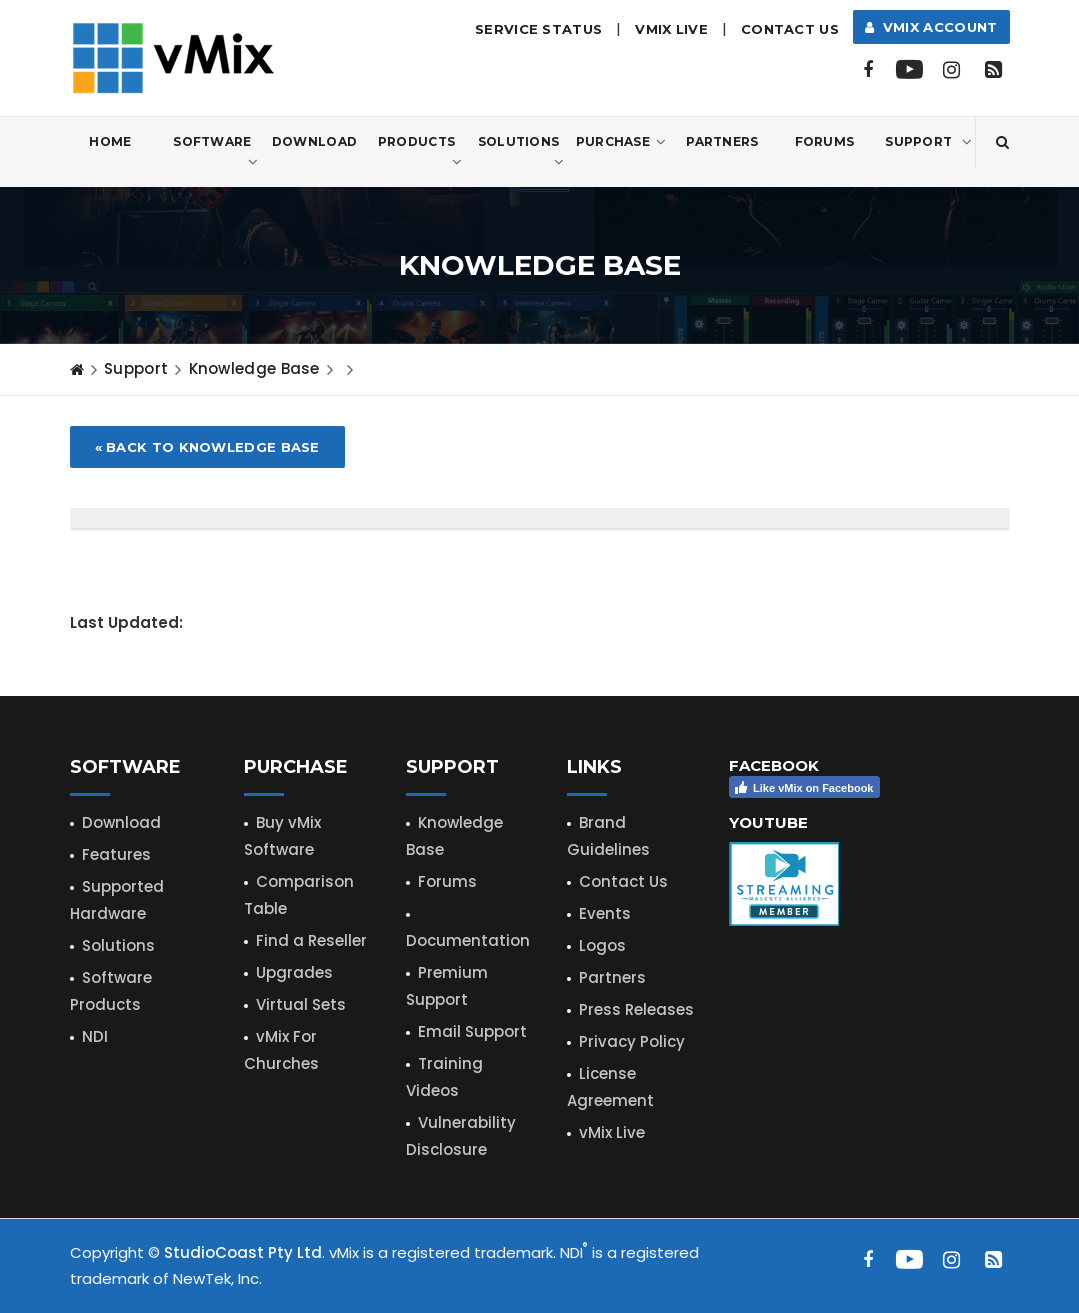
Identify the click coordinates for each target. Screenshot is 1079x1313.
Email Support (472, 1031)
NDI (95, 1036)
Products (420, 153)
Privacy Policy (632, 1041)
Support (928, 142)
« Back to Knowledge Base (207, 447)
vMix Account (931, 27)
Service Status (538, 29)
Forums (825, 141)
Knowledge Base (254, 368)
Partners (722, 141)
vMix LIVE (671, 29)
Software (215, 153)
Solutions (521, 153)
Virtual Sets (301, 1004)
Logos (602, 945)
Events (605, 913)
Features (116, 854)
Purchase (621, 142)
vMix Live (612, 1132)
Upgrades (294, 972)
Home (110, 141)
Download (314, 141)
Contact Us (790, 29)
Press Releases (636, 1009)
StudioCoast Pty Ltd (243, 1252)
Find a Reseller (311, 940)
